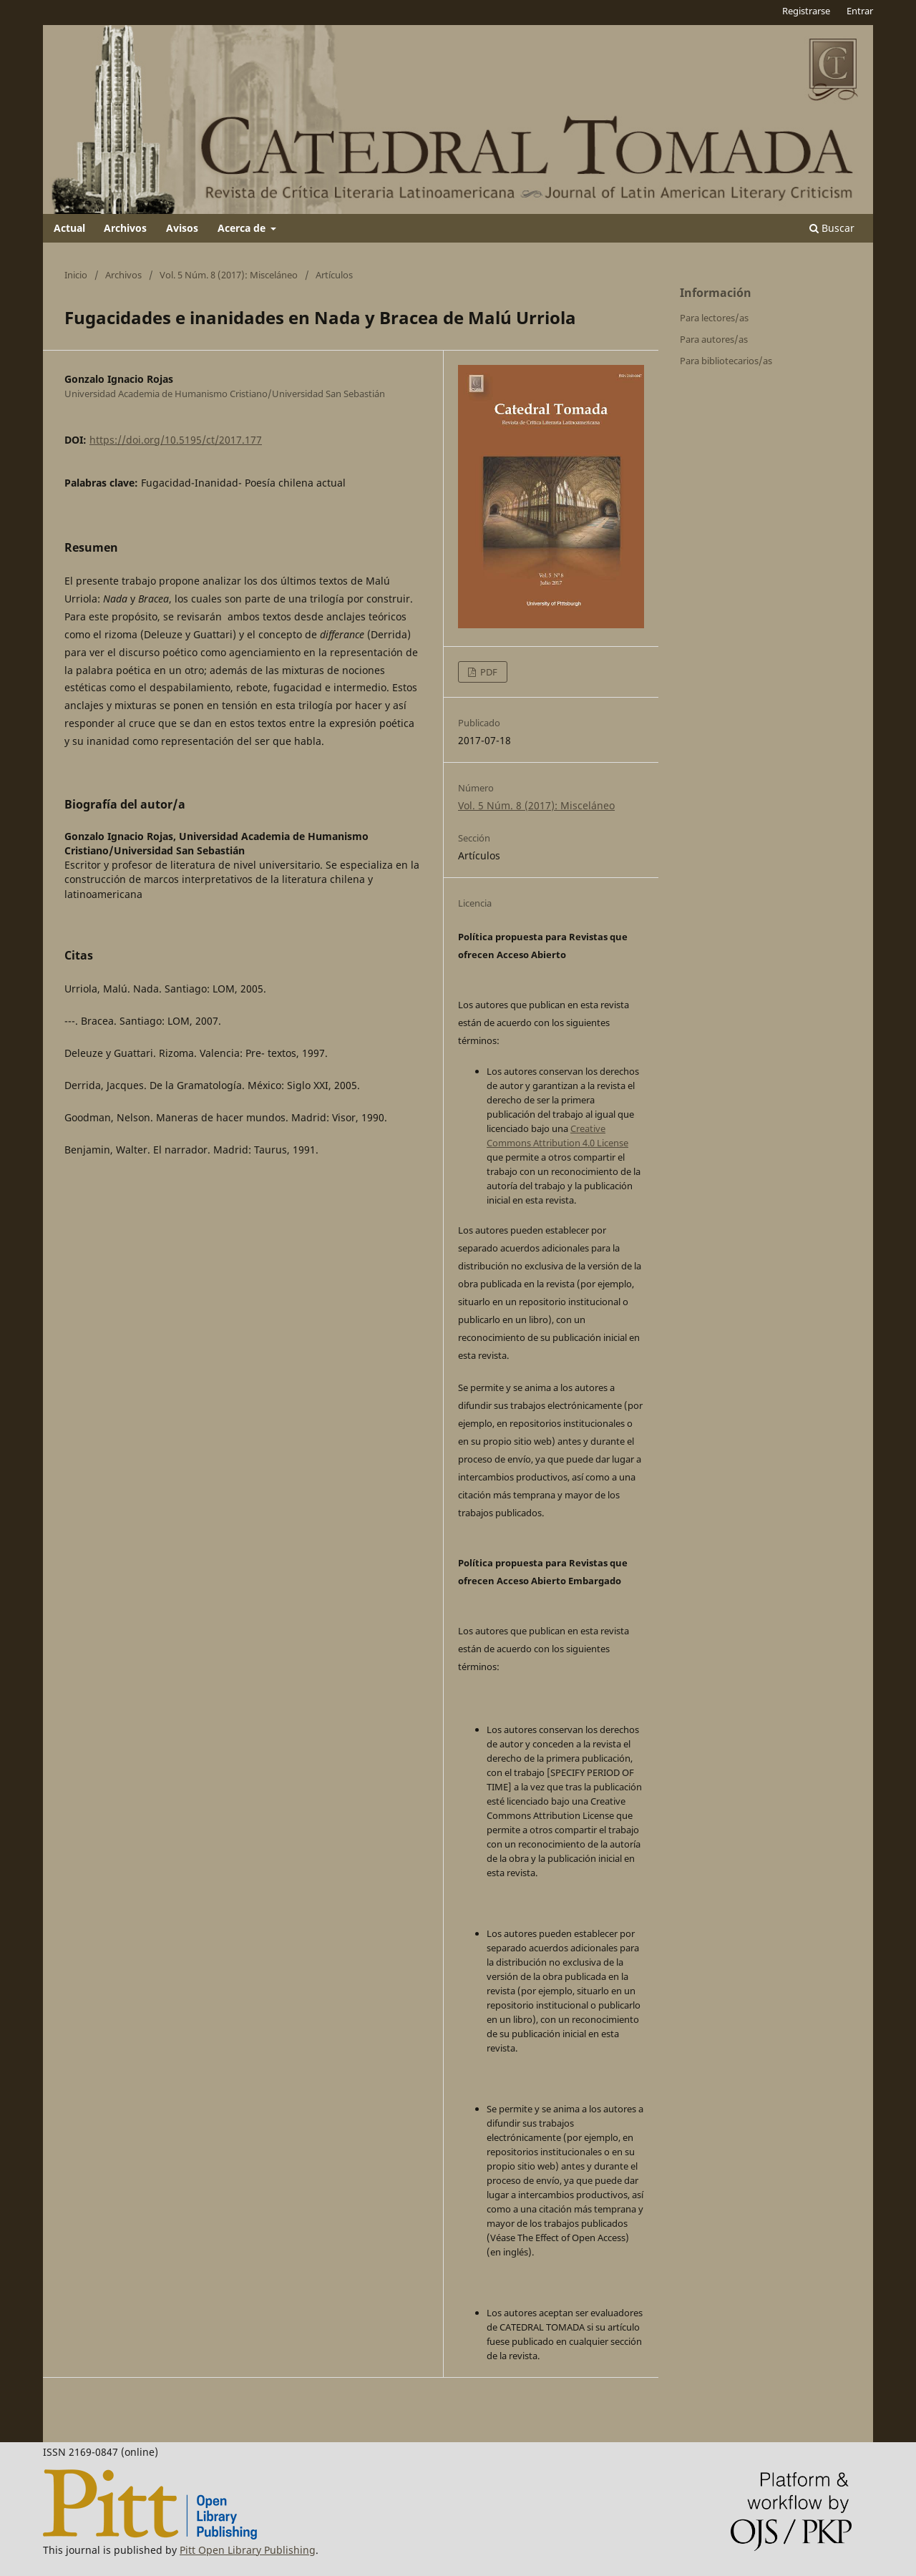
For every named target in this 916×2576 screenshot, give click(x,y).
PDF (487, 671)
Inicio (75, 274)
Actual (69, 228)
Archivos (125, 228)
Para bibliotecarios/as (726, 360)
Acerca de (243, 228)
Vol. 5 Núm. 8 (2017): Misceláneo (229, 274)
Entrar (860, 10)
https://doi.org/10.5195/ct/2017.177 (175, 440)
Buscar (831, 228)
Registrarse (806, 10)
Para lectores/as (714, 317)
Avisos (182, 228)
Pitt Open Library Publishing (248, 2550)
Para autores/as (714, 339)
